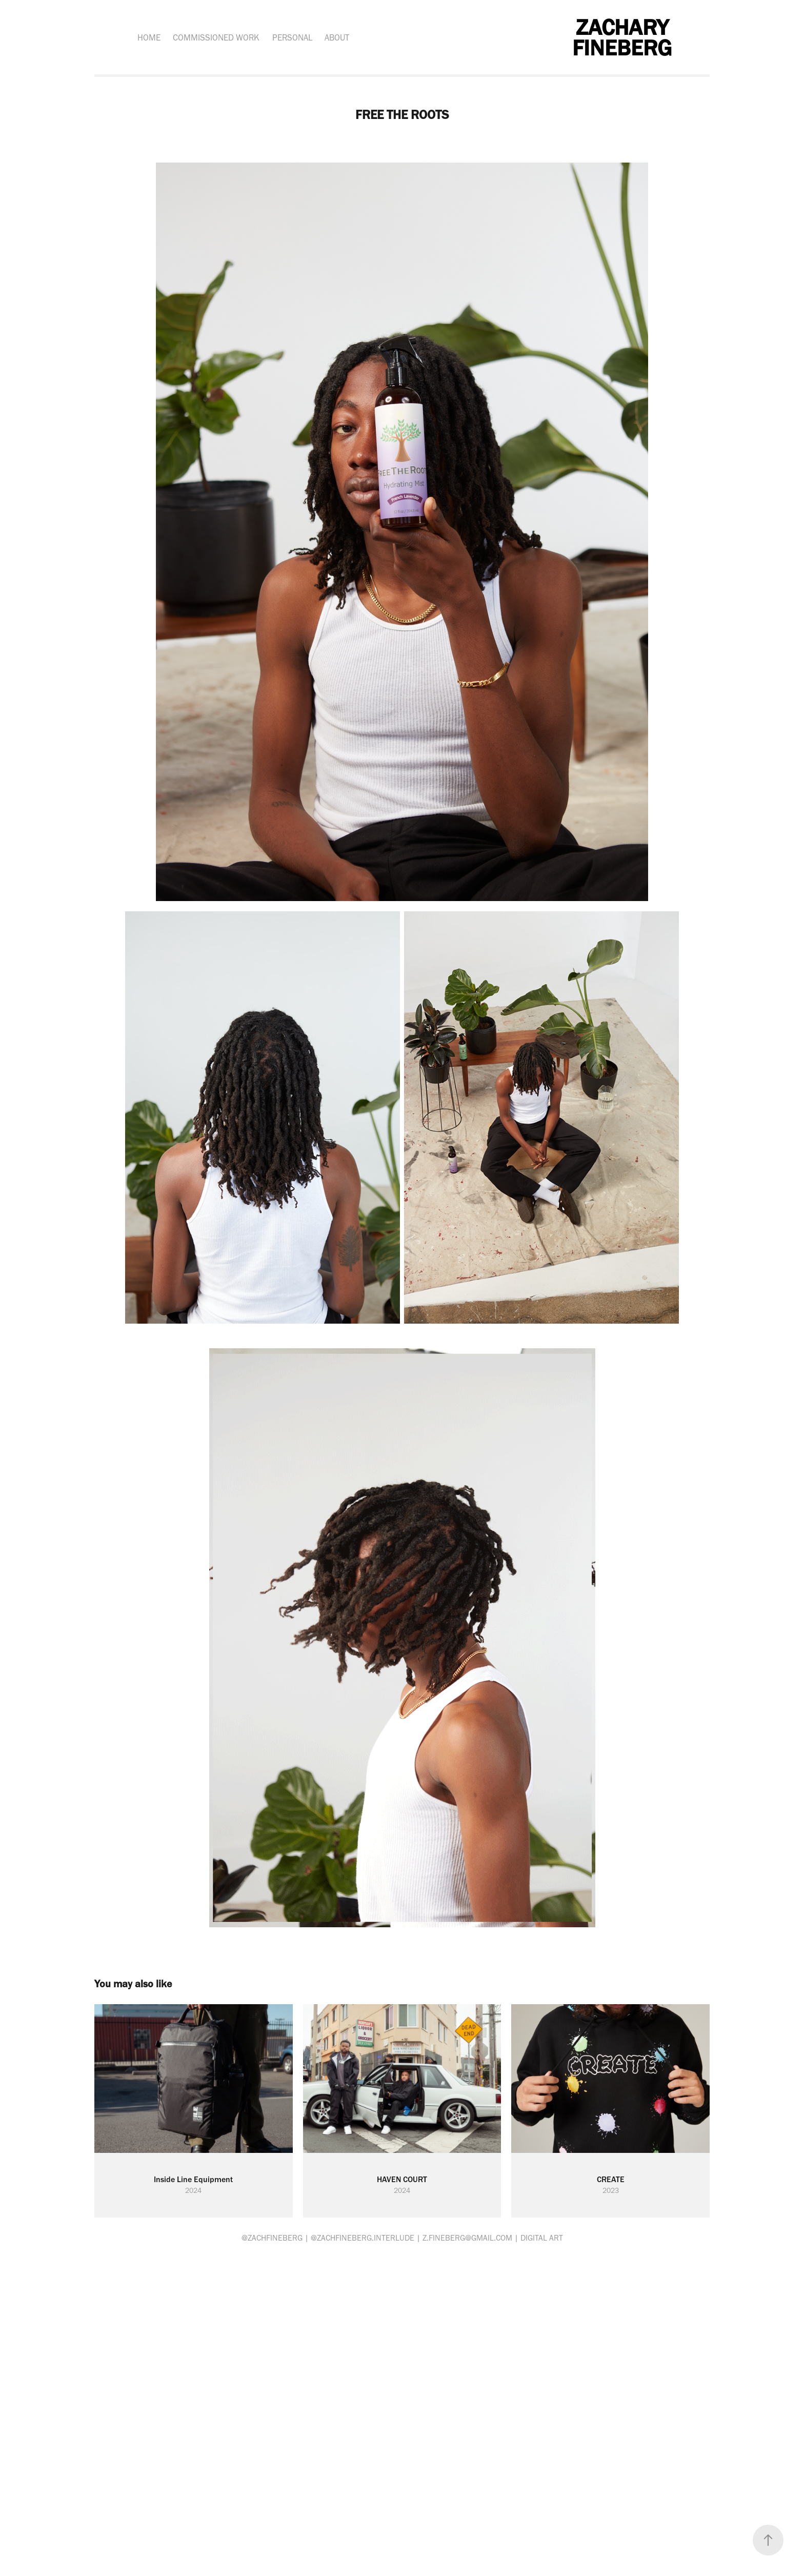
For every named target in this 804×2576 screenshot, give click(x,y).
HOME (148, 37)
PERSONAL (292, 37)
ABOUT (337, 37)
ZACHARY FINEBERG (623, 37)
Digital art (541, 2238)
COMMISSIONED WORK (216, 37)
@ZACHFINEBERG (272, 2238)
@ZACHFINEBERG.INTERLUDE (362, 2238)
